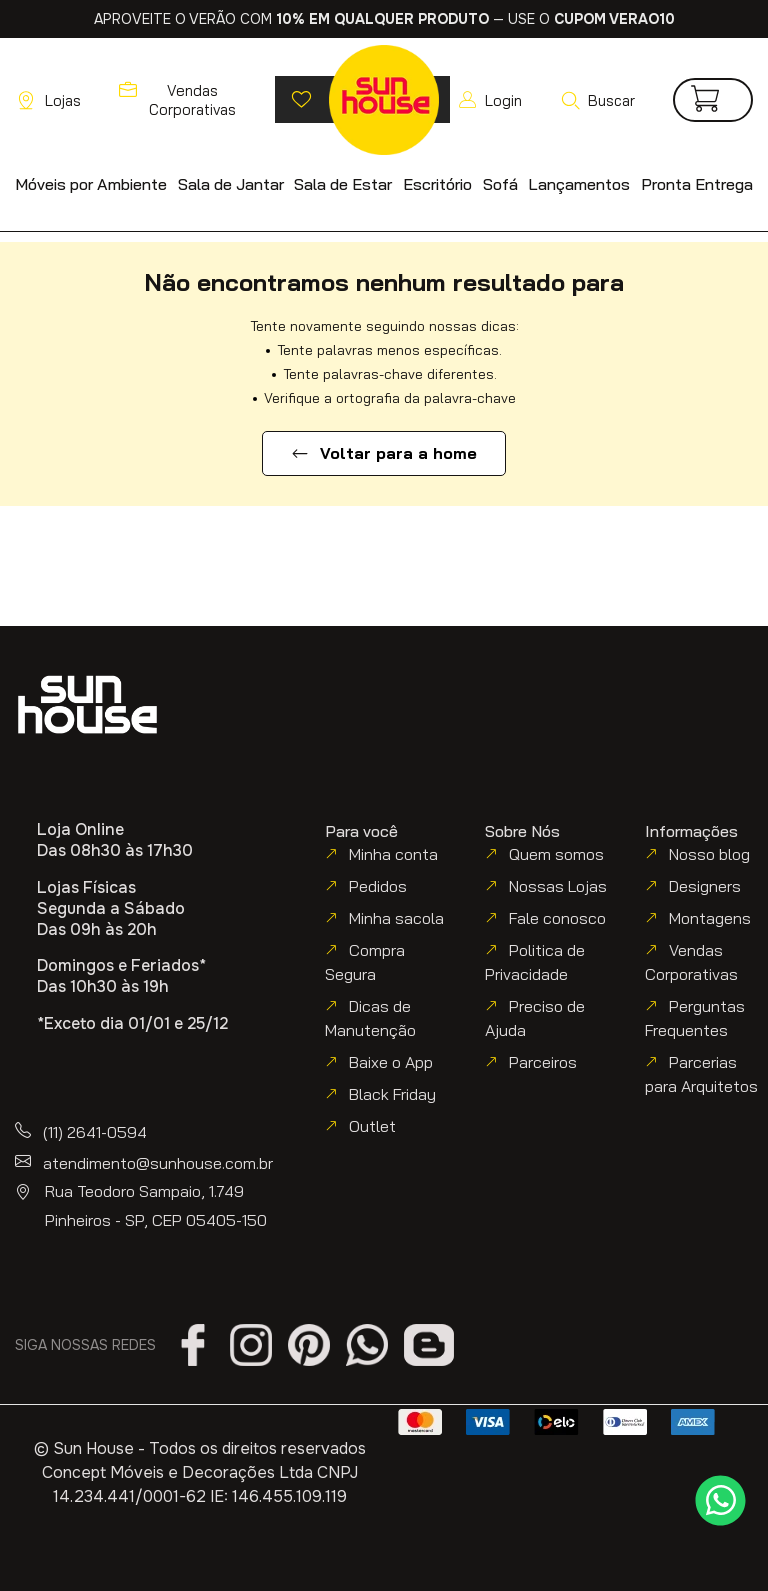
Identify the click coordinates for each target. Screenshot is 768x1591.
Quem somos (556, 854)
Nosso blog (709, 854)
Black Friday (392, 1094)
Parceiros (543, 1062)
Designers (705, 886)
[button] (597, 100)
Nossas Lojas (558, 886)
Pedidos (378, 886)
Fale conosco (557, 918)
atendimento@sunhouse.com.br (158, 1163)
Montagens (710, 918)
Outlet (372, 1126)
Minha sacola (396, 918)
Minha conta (393, 854)
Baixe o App (391, 1062)
